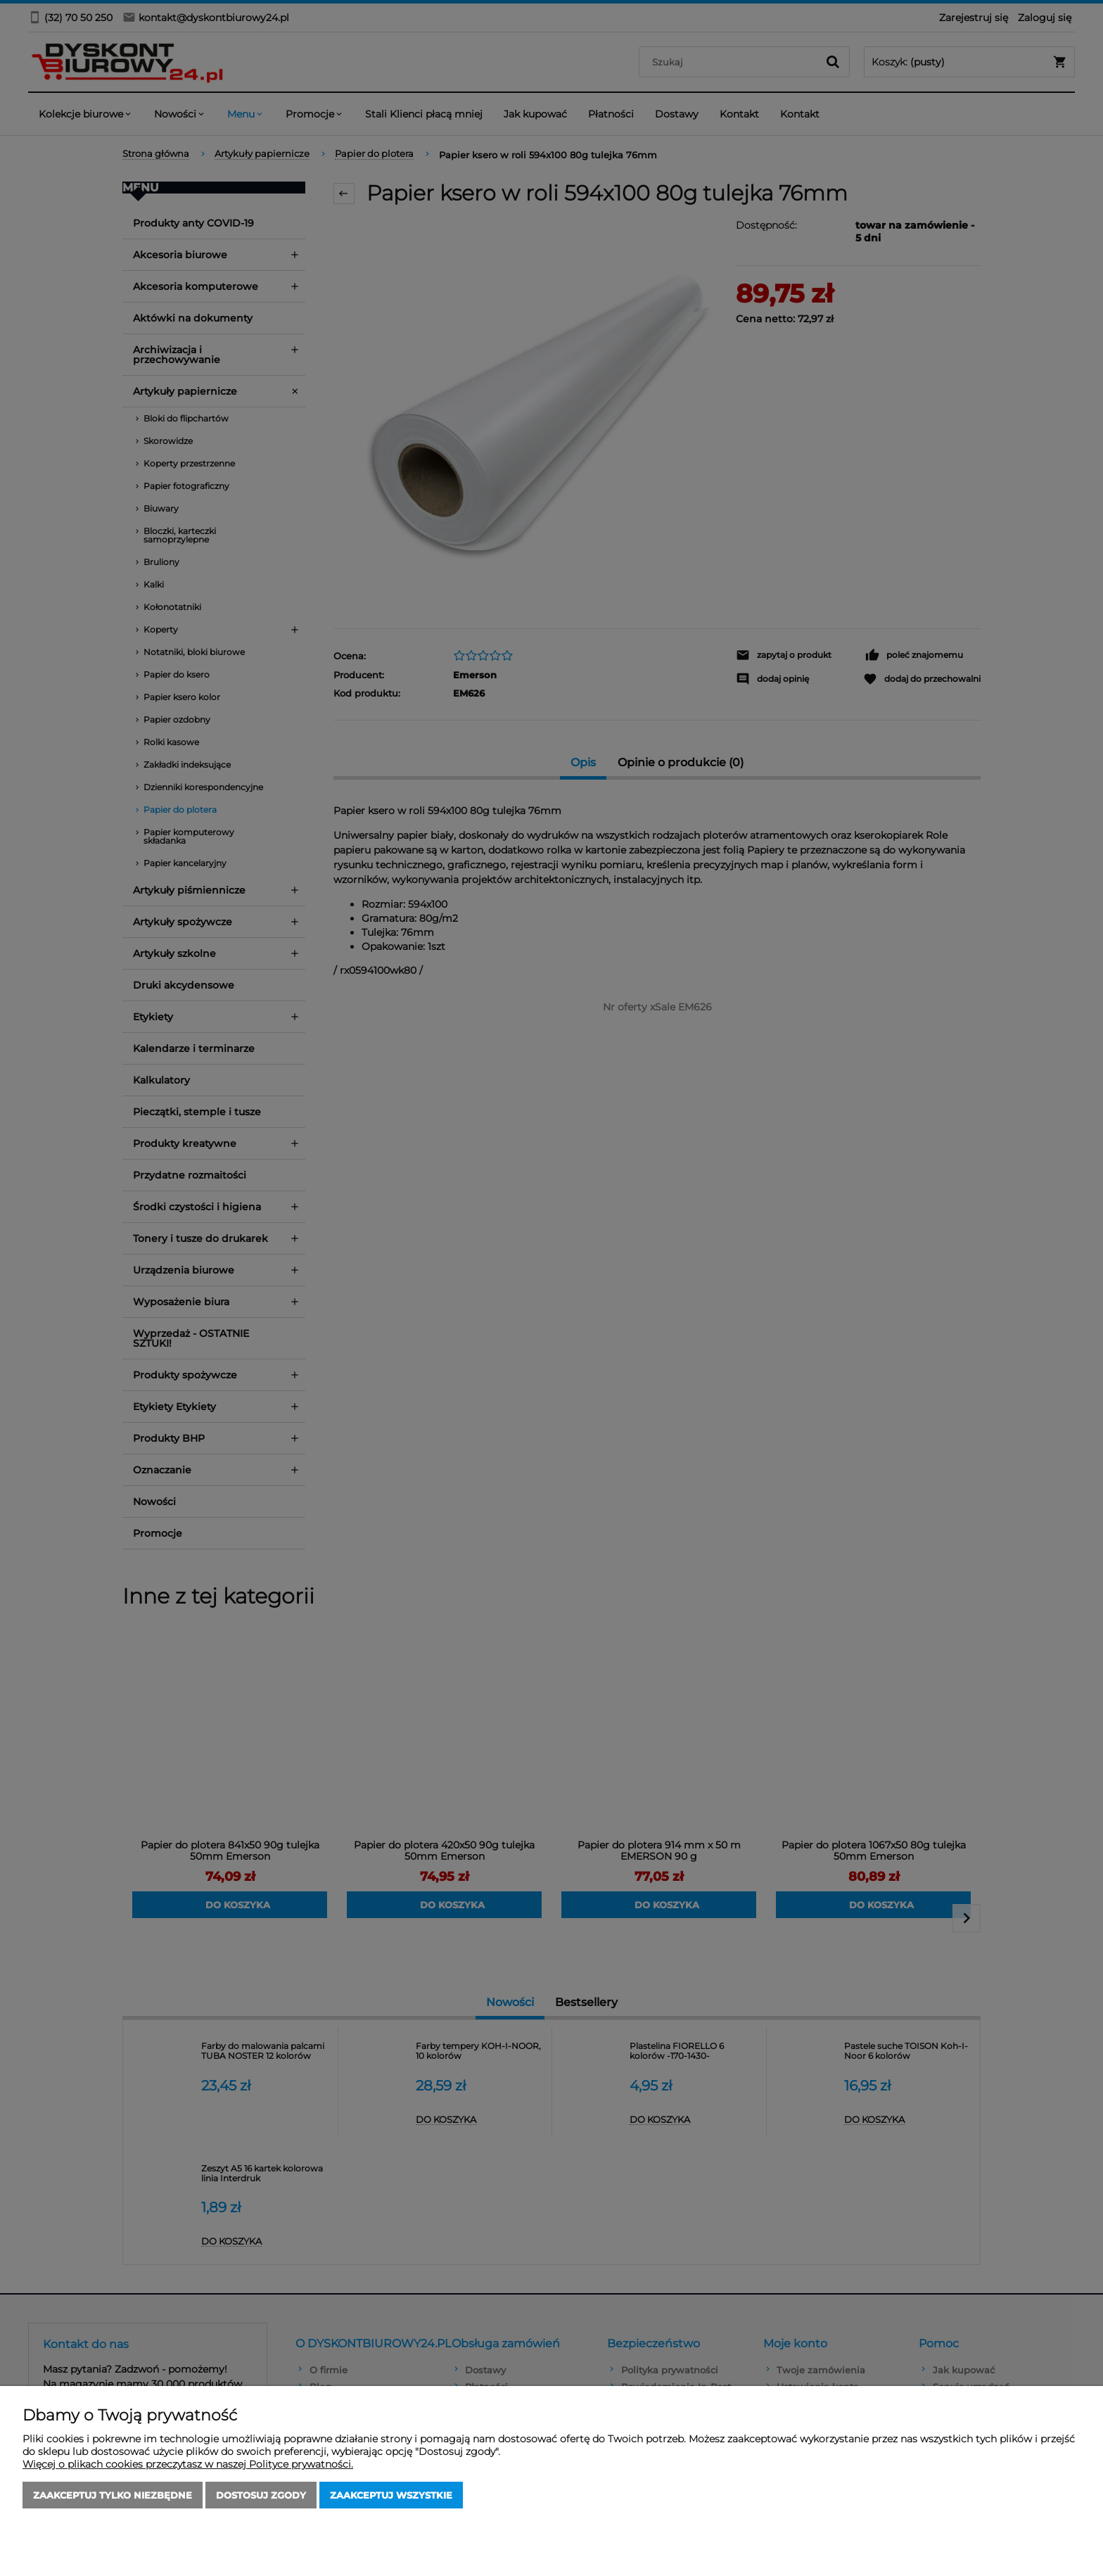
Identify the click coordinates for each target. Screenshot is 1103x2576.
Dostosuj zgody (261, 2495)
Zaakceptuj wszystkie (391, 2495)
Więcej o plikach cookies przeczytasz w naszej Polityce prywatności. (188, 2464)
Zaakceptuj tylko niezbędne (112, 2495)
